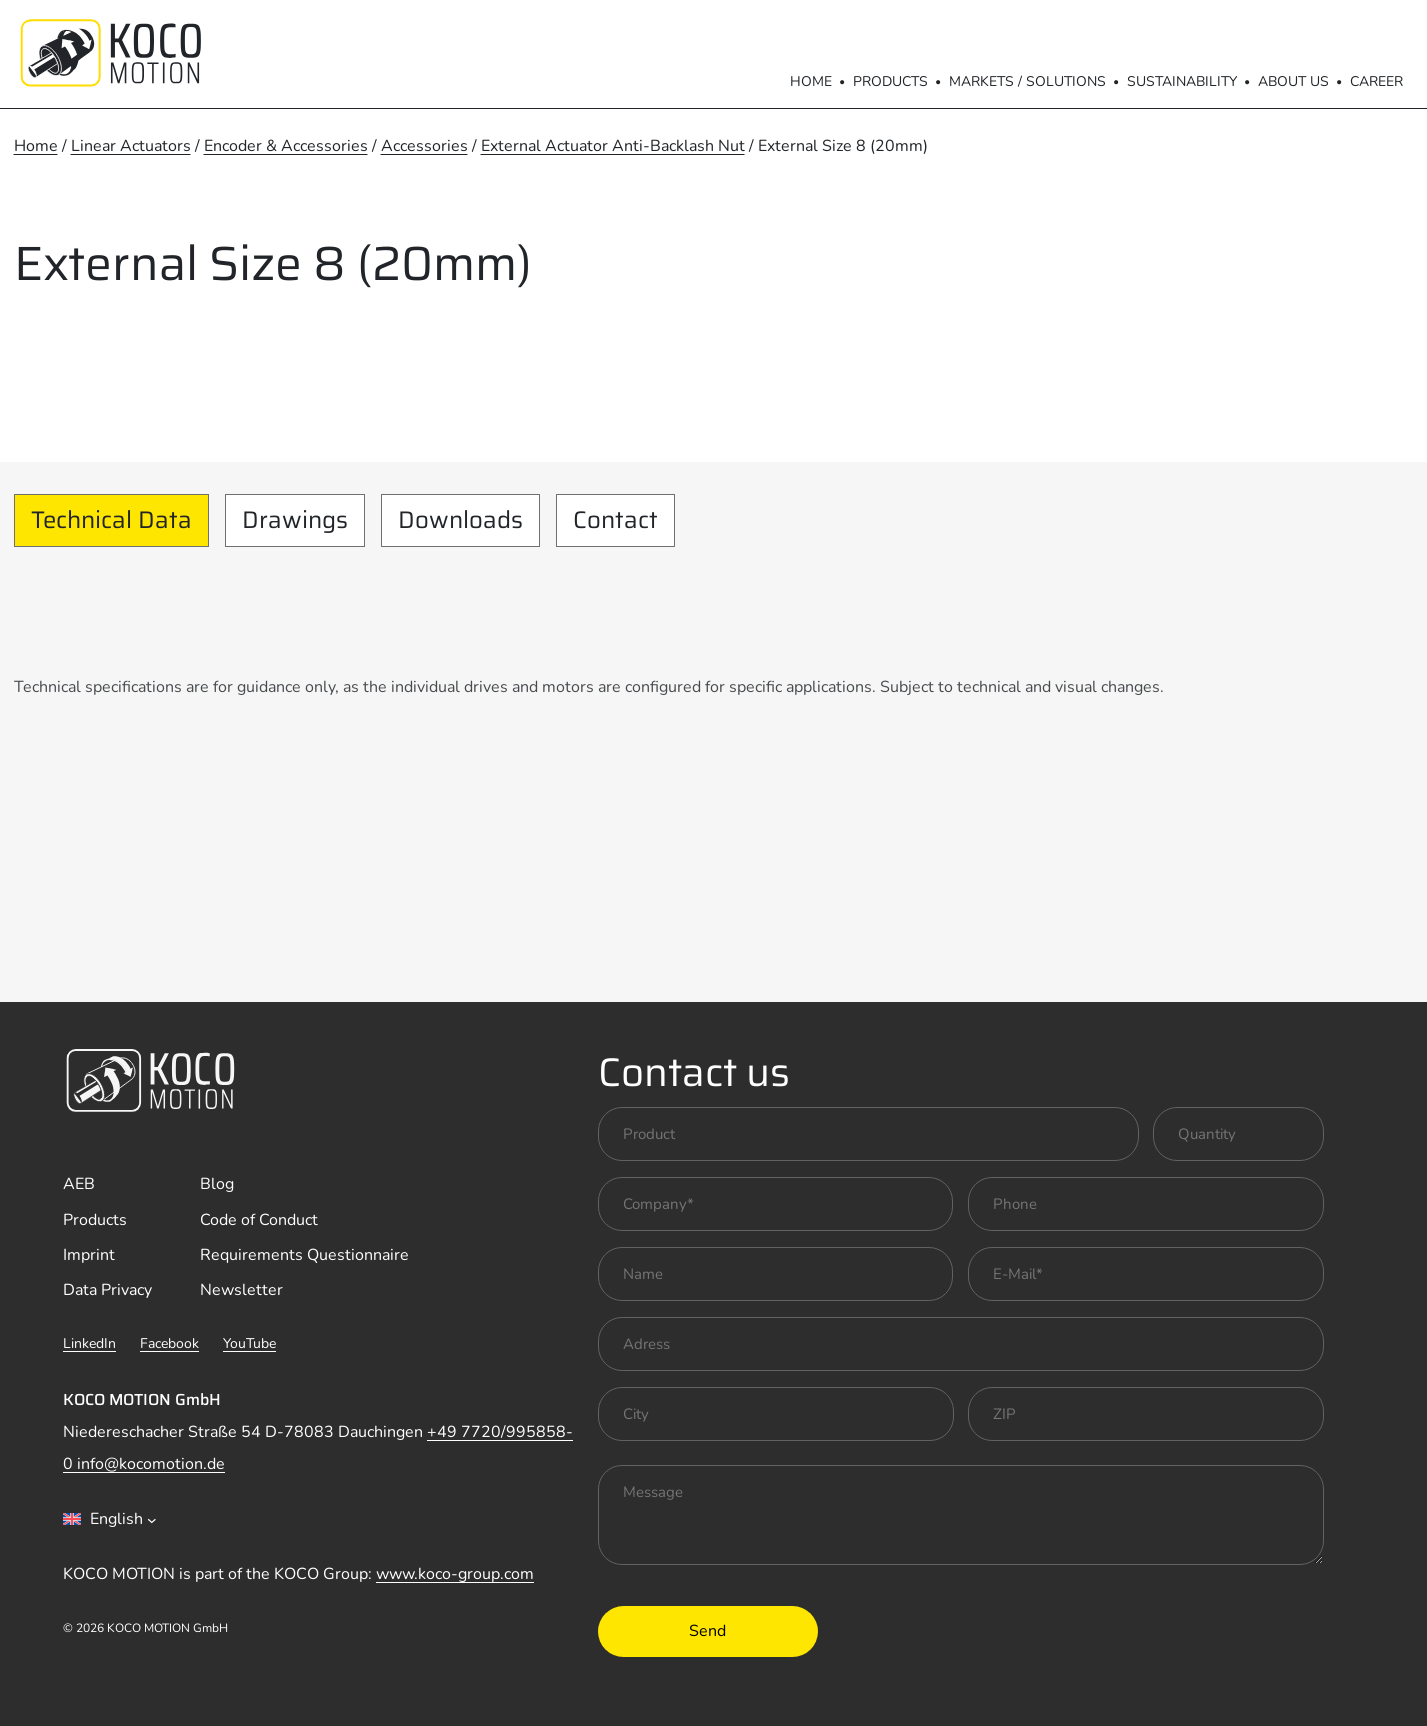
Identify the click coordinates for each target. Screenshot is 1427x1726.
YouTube (249, 1343)
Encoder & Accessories (286, 146)
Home (811, 81)
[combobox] (110, 1519)
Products (890, 81)
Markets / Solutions (1027, 81)
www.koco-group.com (455, 1574)
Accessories (424, 146)
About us (1293, 81)
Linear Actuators (131, 146)
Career (1376, 81)
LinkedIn (89, 1343)
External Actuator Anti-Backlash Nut (613, 146)
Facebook (169, 1343)
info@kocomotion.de (151, 1464)
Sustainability (1182, 81)
